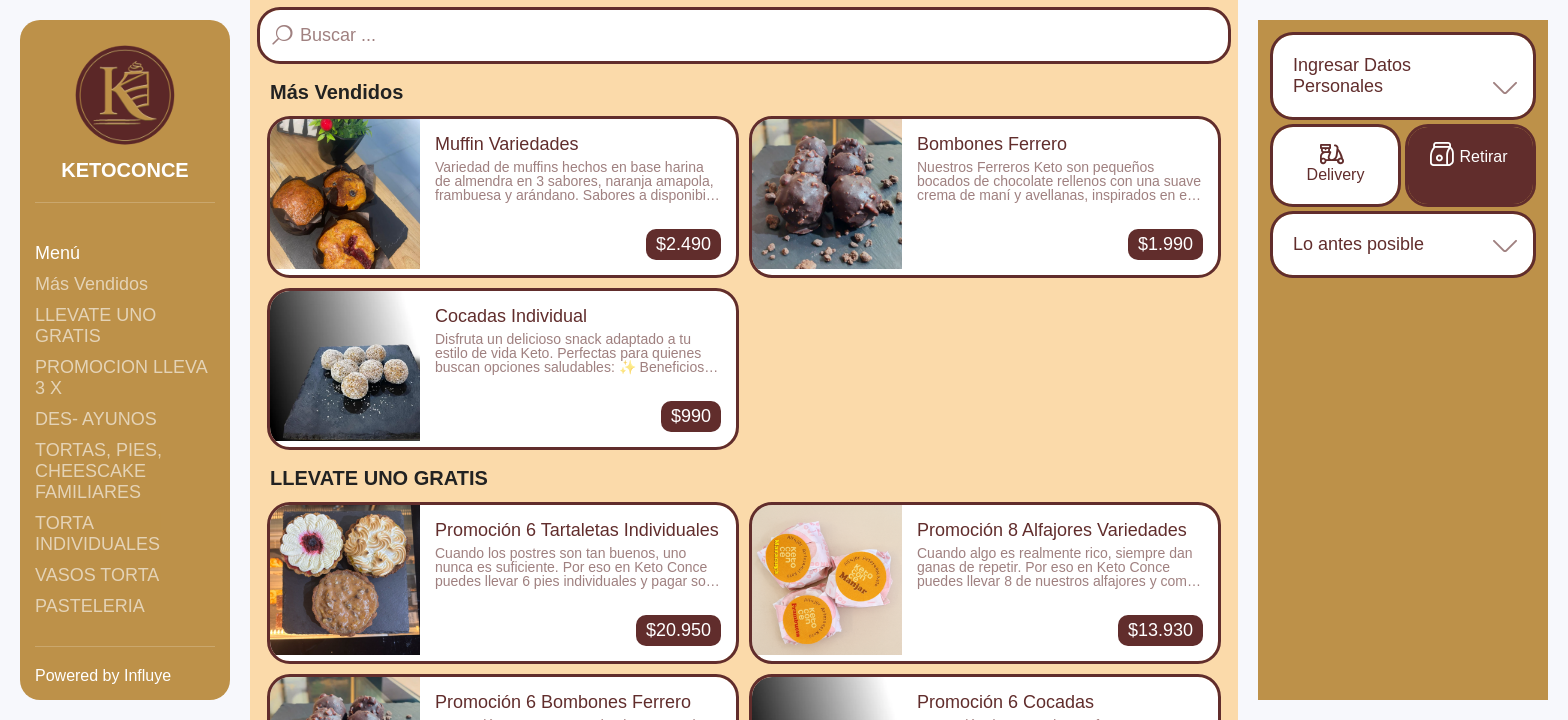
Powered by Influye (103, 675)
